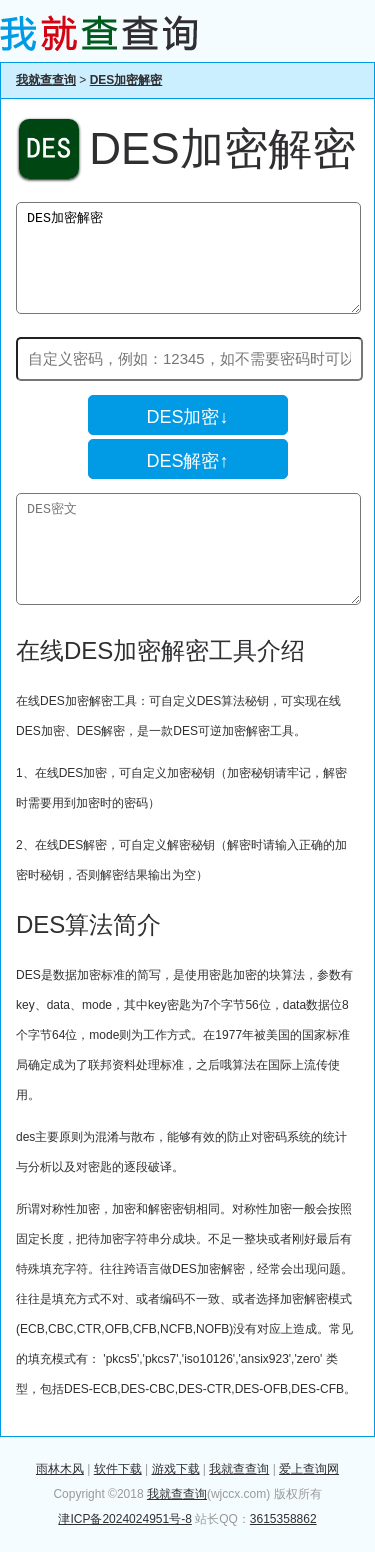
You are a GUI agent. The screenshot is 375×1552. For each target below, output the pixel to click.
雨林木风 (60, 1469)
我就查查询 (46, 80)
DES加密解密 (126, 80)
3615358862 (283, 1519)
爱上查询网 (309, 1469)
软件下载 (118, 1469)
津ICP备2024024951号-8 (124, 1519)
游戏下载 (176, 1469)
